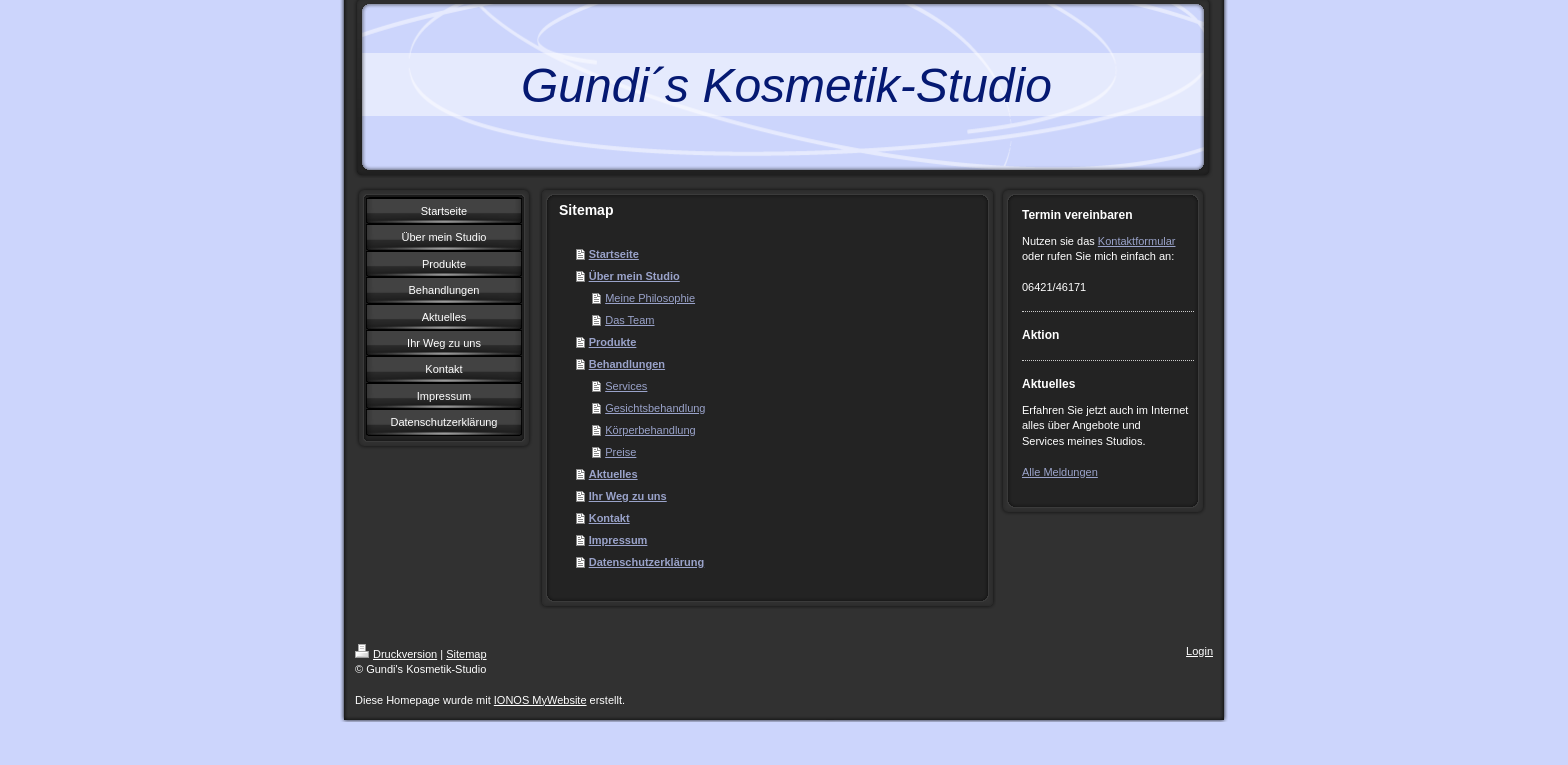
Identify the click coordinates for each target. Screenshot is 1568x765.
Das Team (629, 320)
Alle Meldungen (1060, 472)
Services (626, 386)
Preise (620, 452)
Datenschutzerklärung (647, 562)
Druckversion (396, 654)
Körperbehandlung (650, 430)
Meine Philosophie (650, 298)
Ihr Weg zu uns (628, 496)
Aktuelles (613, 474)
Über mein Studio (634, 276)
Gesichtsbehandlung (655, 408)
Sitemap (466, 654)
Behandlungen (627, 364)
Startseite (614, 254)
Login (1199, 651)
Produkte (613, 342)
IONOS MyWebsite (540, 700)
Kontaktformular (1137, 241)
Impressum (618, 540)
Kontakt (609, 518)
